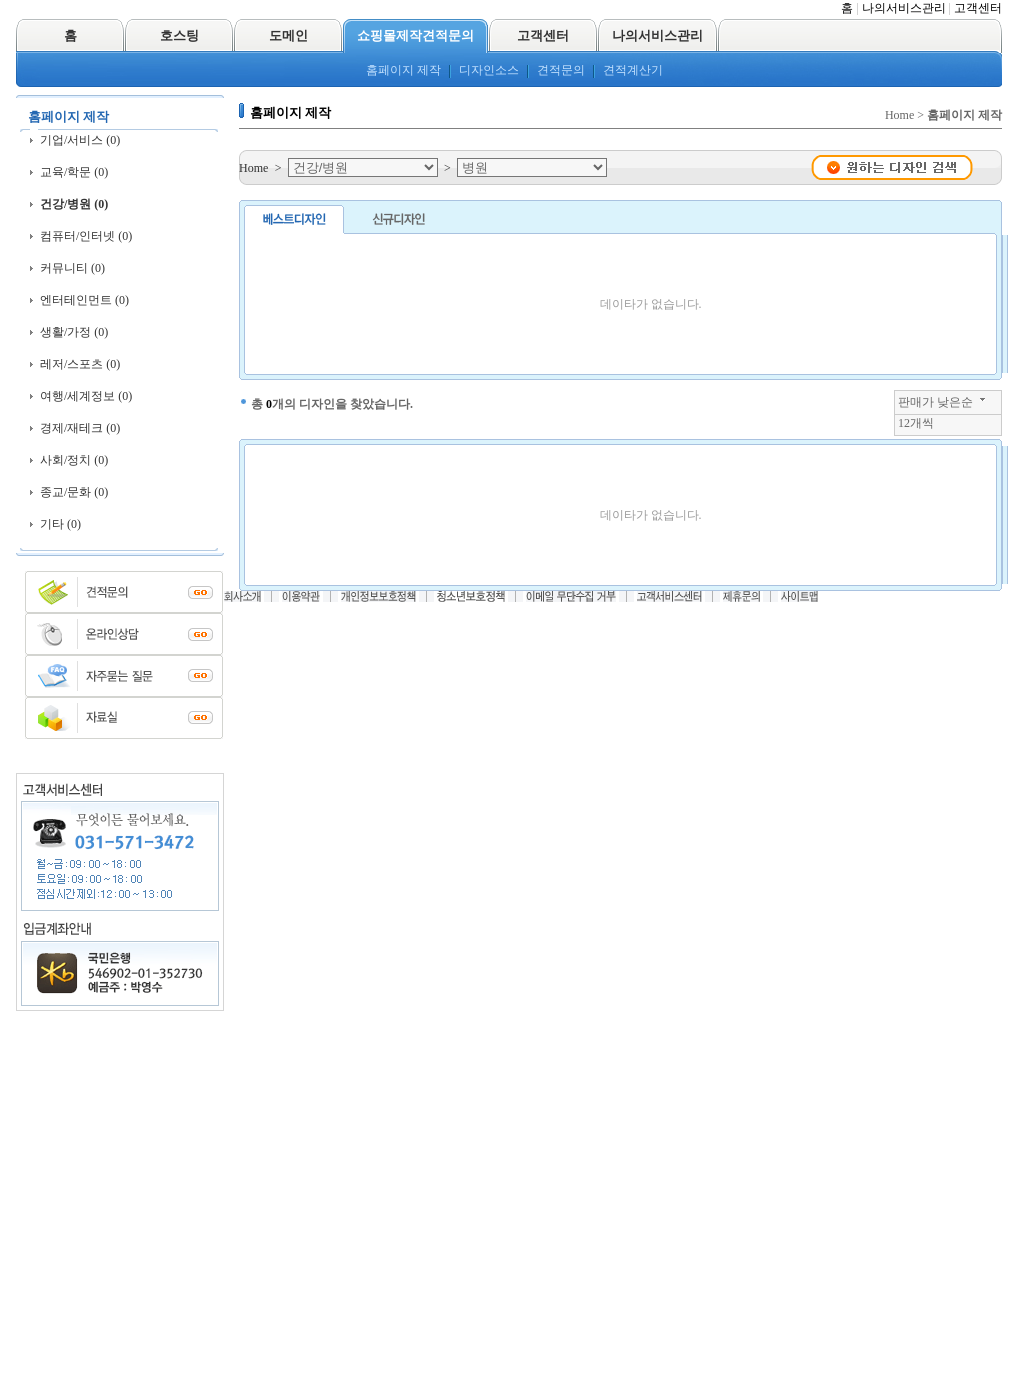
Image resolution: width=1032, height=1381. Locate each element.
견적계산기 (633, 70)
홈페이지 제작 (403, 70)
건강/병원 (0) (74, 204)
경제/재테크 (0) (80, 428)
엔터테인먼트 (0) (84, 300)
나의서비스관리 (904, 8)
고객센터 (978, 8)
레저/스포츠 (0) (80, 364)
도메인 (288, 35)
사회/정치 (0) (74, 460)
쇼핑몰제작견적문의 (415, 35)
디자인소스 (489, 70)
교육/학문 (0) (74, 172)
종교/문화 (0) (74, 492)
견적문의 (561, 70)
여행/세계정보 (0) (86, 396)
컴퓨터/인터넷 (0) (86, 236)
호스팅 (179, 35)
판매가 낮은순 (935, 402)
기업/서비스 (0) (80, 140)
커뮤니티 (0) (72, 268)
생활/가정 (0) (74, 332)
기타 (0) (60, 524)
